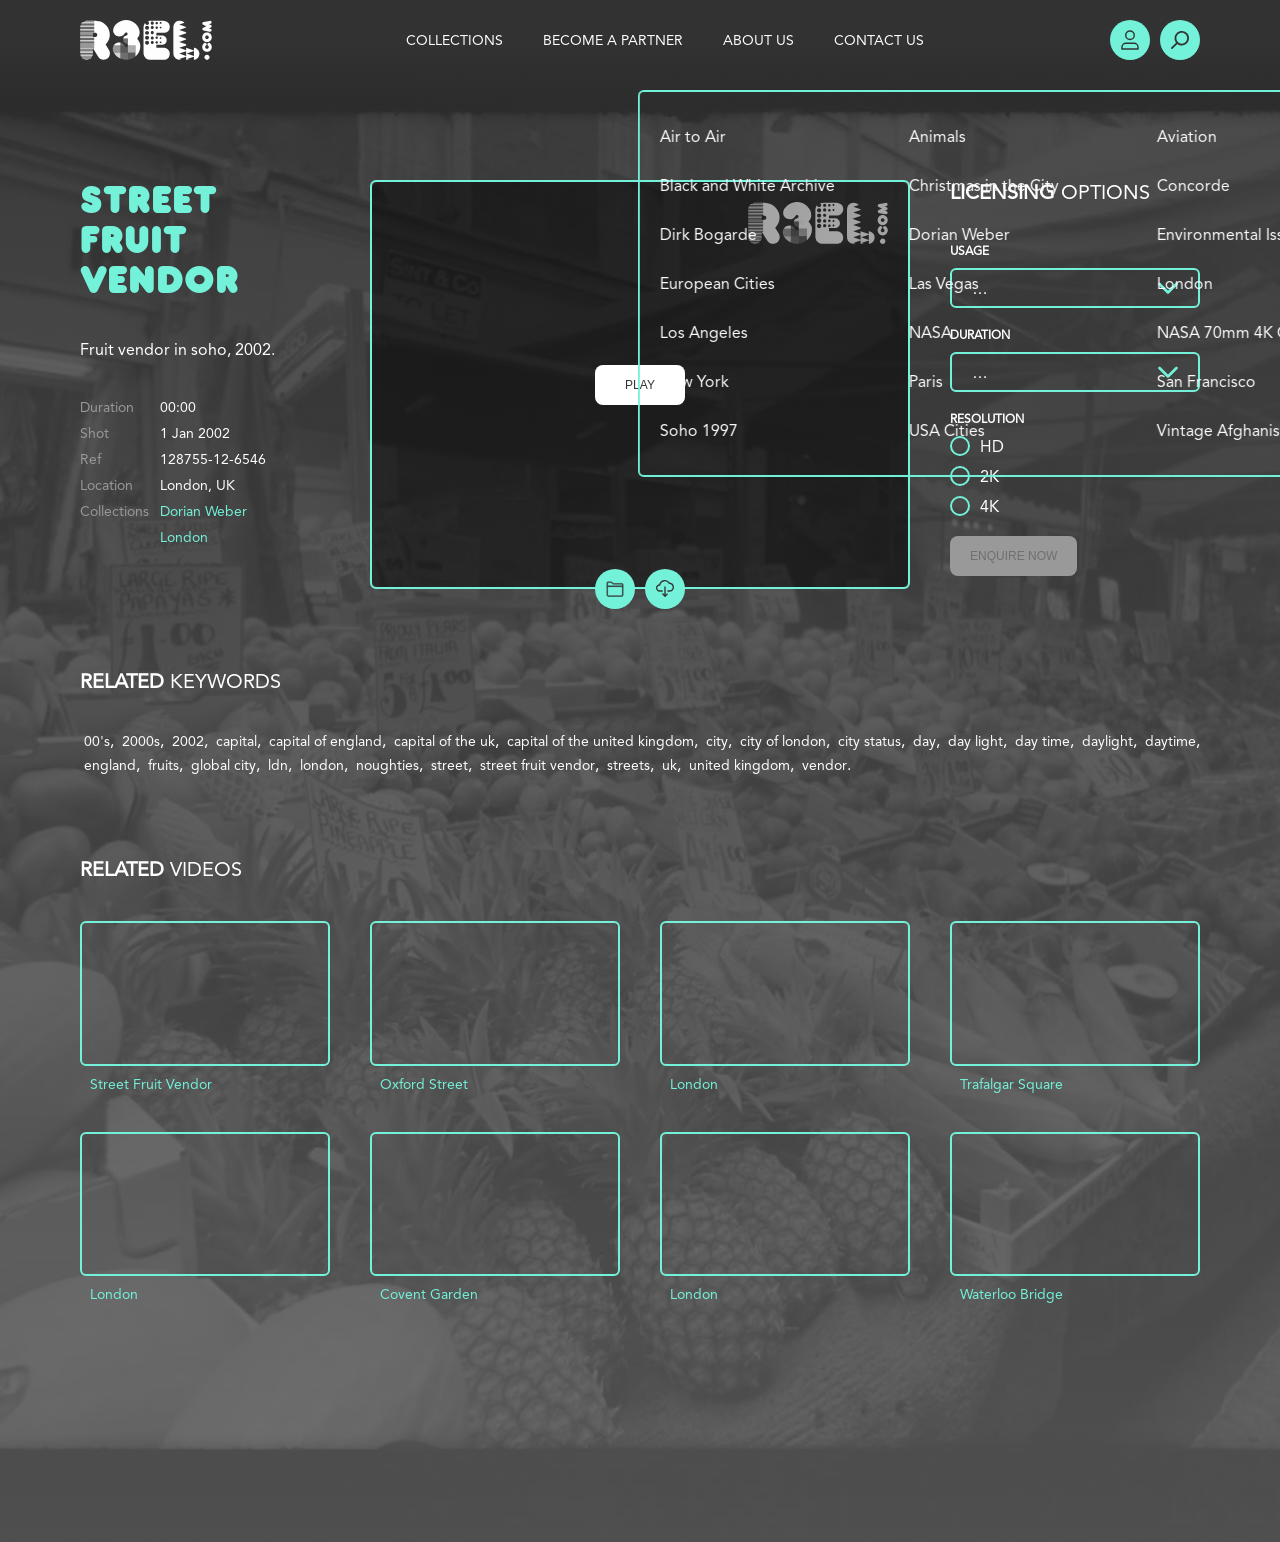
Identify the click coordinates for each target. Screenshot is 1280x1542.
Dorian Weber (203, 511)
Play (640, 385)
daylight (1107, 741)
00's (97, 741)
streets (628, 765)
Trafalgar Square (1011, 1084)
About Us (758, 40)
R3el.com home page (150, 40)
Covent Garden (429, 1294)
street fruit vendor (537, 765)
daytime (1170, 741)
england (110, 765)
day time (1042, 741)
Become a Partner (613, 40)
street (449, 765)
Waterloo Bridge (1011, 1294)
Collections (454, 40)
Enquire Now (1013, 556)
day (924, 741)
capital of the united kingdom (600, 741)
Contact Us (879, 40)
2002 (188, 741)
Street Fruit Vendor (151, 1084)
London (184, 537)
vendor (824, 765)
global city (223, 765)
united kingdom (739, 765)
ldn (278, 765)
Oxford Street (424, 1084)
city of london (783, 741)
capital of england (325, 741)
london (322, 765)
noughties (387, 765)
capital (236, 741)
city (717, 741)
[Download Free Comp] (665, 589)
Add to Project (615, 589)
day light (975, 741)
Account (1130, 40)
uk (669, 765)
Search (1180, 40)
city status (869, 741)
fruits (163, 765)
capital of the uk (444, 741)
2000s (141, 741)
